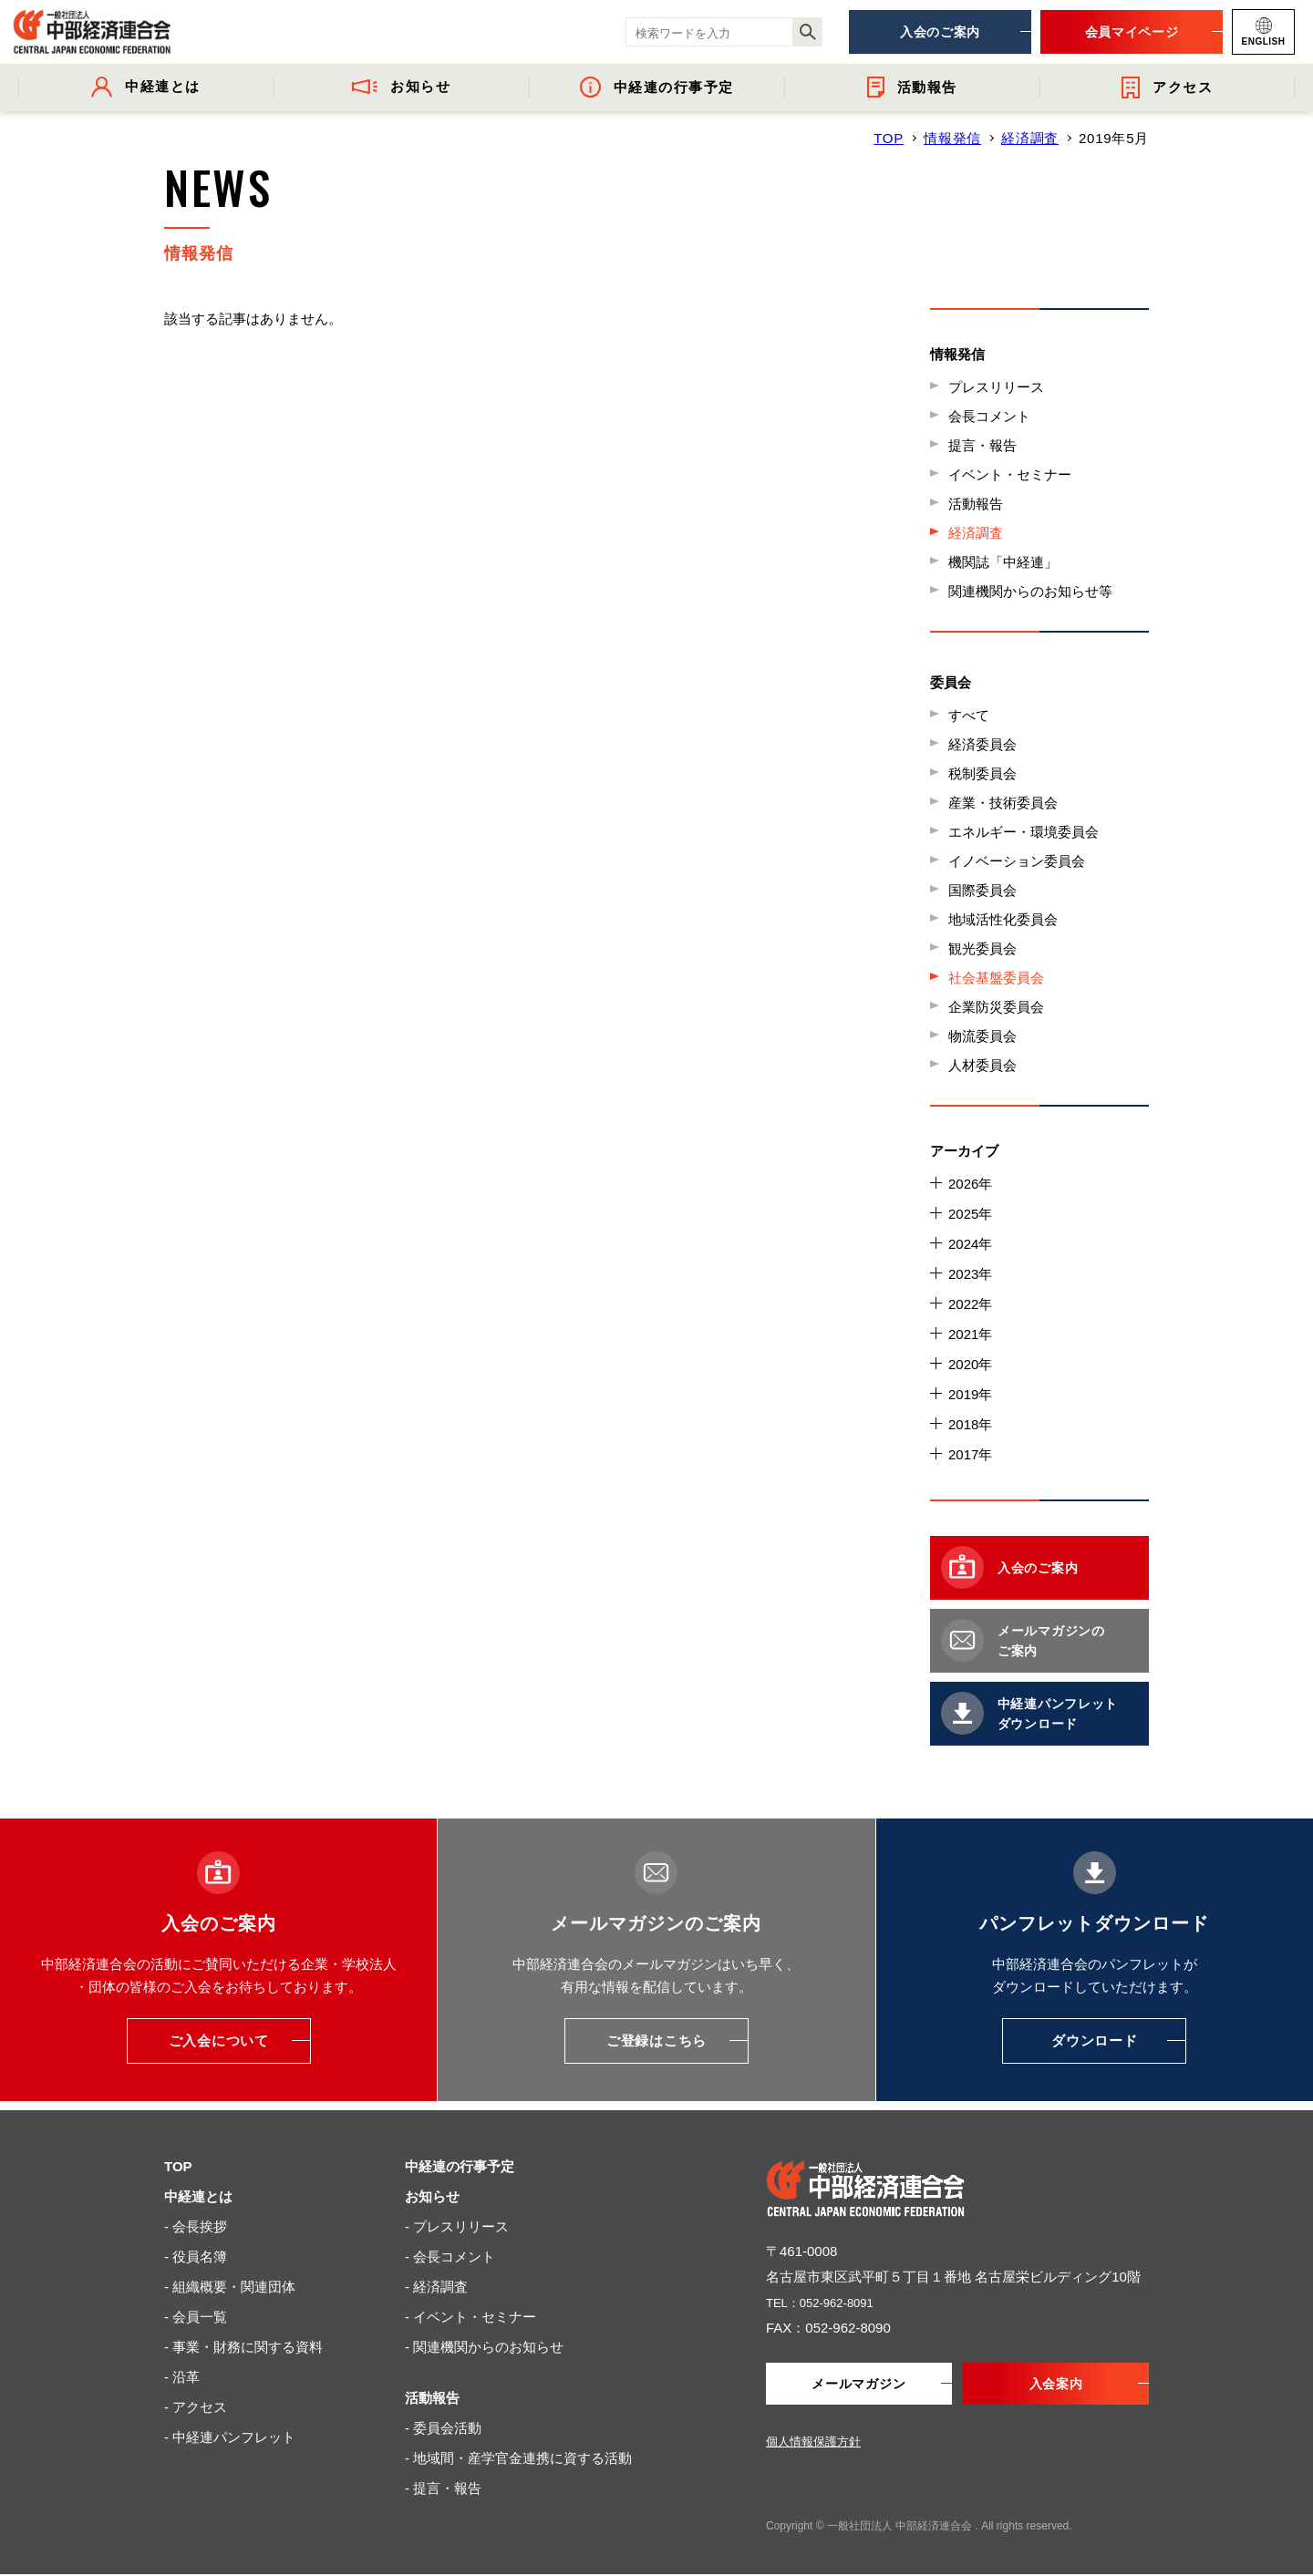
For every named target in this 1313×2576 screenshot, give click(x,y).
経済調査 (1030, 138)
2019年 (970, 1394)
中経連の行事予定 (459, 2166)
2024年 (970, 1244)
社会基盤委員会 (996, 977)
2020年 (970, 1364)
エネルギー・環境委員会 (1023, 832)
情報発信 (952, 138)
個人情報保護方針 (813, 2443)
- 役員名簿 (195, 2256)
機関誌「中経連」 (1003, 562)
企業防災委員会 (996, 1007)
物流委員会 (982, 1036)
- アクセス (195, 2407)
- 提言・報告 (443, 2488)
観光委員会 (982, 948)
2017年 (970, 1454)
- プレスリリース (457, 2226)
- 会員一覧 (195, 2316)
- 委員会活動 (443, 2428)
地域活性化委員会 (1003, 919)
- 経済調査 (436, 2286)
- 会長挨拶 (195, 2226)
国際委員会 (982, 890)
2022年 (970, 1304)
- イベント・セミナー (470, 2316)
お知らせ (432, 2196)
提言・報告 (982, 445)
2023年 (970, 1274)
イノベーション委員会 (1016, 861)
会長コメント (989, 416)
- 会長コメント (450, 2256)
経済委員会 (982, 744)
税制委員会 (982, 773)
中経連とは (198, 2196)
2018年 (970, 1424)
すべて (968, 715)
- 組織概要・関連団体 (229, 2286)
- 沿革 (182, 2377)
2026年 (970, 1183)
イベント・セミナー (1009, 474)
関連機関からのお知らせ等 (1030, 591)
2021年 (970, 1334)
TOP (889, 138)
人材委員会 (982, 1065)
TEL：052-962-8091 (828, 2302)
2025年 (970, 1213)
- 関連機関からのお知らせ (484, 2346)
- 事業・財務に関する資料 (243, 2346)
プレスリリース (996, 387)
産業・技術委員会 (1003, 802)
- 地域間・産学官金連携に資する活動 (518, 2458)
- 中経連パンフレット (229, 2437)
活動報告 (975, 503)
